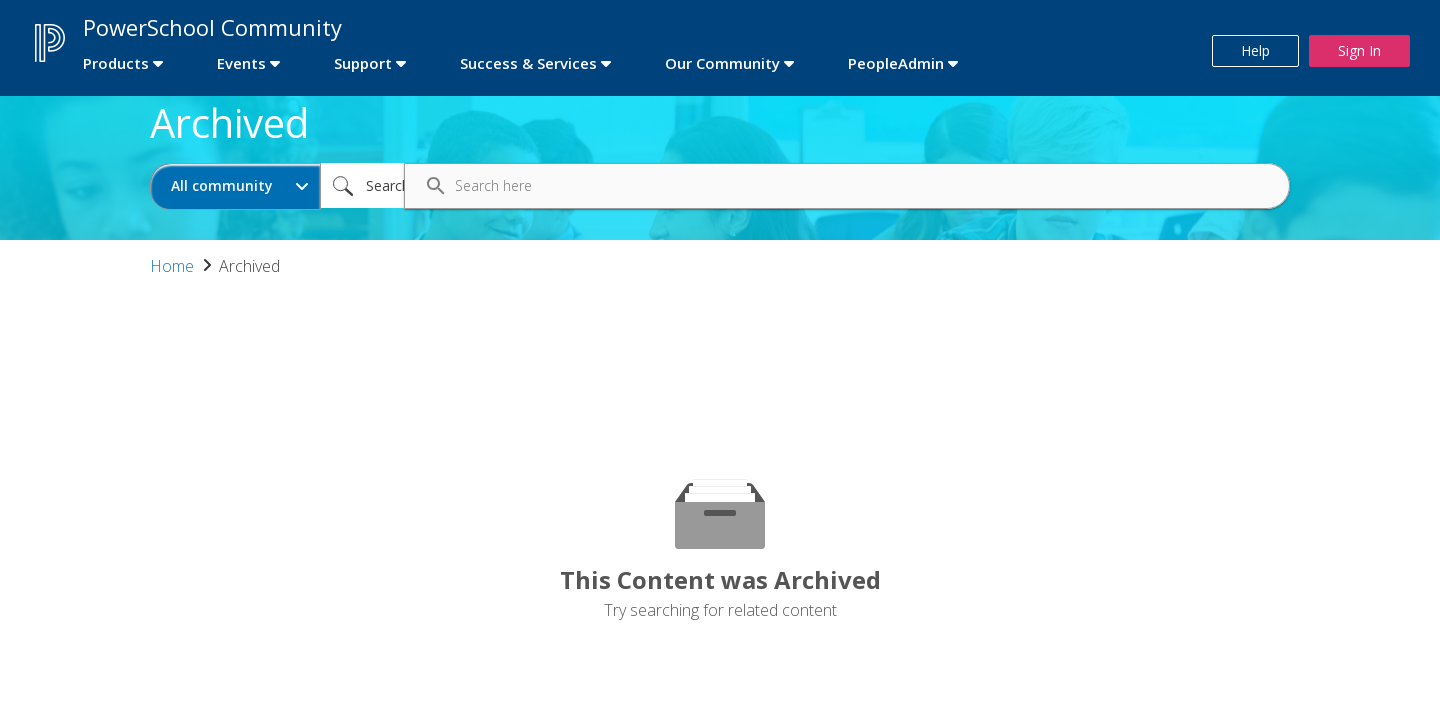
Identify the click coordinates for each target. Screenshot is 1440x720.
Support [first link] (363, 63)
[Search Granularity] (235, 186)
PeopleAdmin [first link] (896, 63)
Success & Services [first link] (528, 63)
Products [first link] (116, 63)
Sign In (1359, 50)
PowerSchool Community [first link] (212, 27)
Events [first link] (241, 63)
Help (1255, 50)
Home (172, 266)
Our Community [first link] (722, 63)
